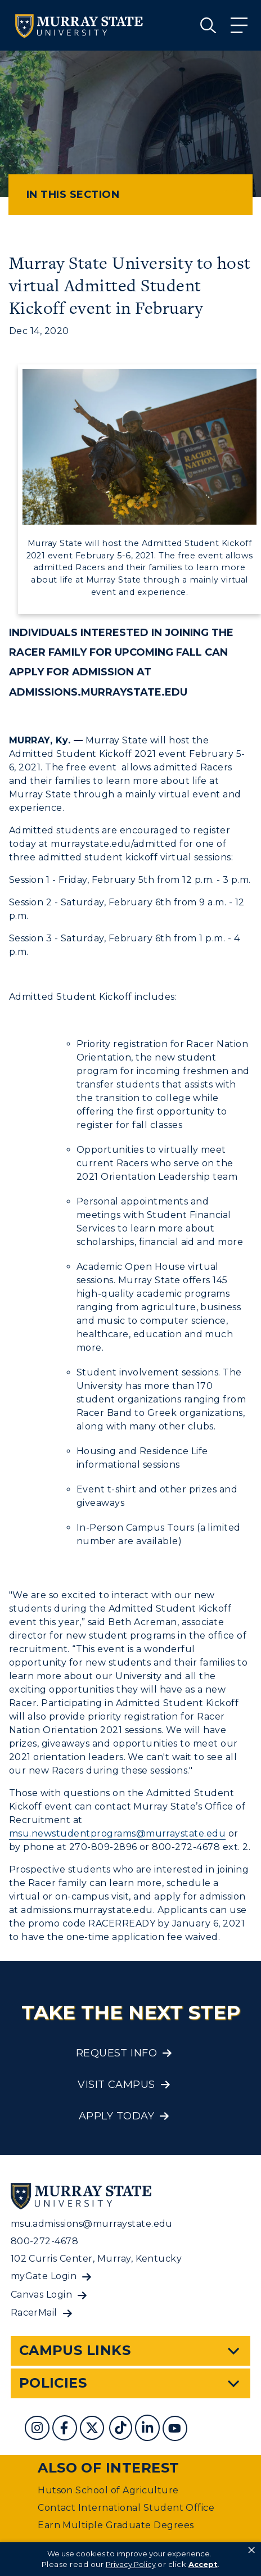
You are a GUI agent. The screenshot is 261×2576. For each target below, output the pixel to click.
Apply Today (116, 2116)
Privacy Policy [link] (131, 2564)
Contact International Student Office (126, 2507)
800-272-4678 (45, 2241)
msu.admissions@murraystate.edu (92, 2223)
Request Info (117, 2053)
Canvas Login (42, 2294)
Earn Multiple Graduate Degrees (116, 2525)
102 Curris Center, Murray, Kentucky (96, 2258)
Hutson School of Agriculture (108, 2490)
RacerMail (34, 2312)
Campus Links (75, 2350)
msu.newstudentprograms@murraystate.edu (117, 1833)
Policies (53, 2383)
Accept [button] (203, 2564)
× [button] (251, 2550)
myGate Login (44, 2276)
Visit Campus (116, 2084)
